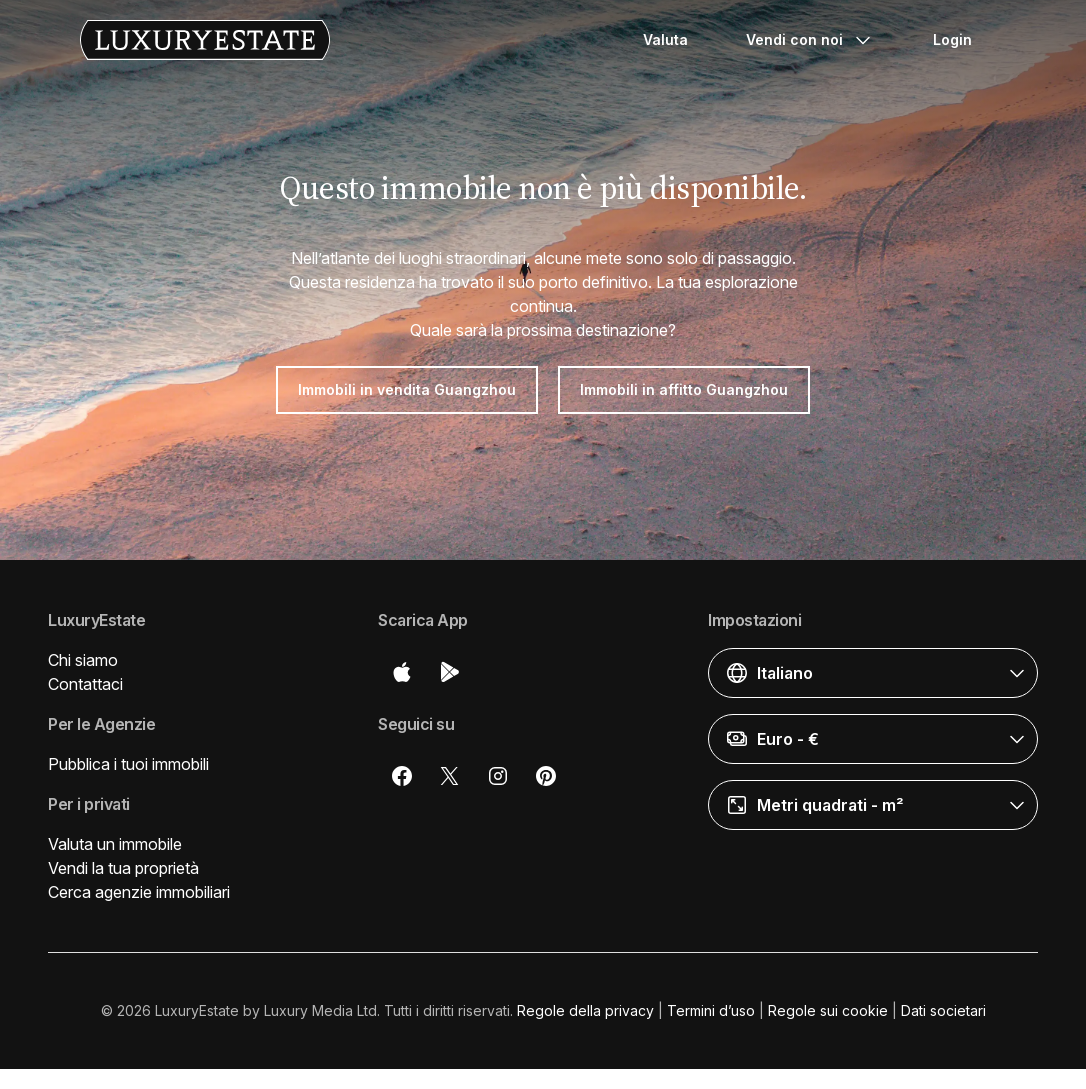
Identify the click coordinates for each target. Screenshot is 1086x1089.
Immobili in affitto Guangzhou (684, 389)
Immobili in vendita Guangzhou (407, 389)
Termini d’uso (711, 1010)
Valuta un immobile (115, 844)
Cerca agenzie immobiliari (139, 892)
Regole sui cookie (828, 1010)
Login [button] (952, 39)
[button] (873, 673)
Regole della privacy (585, 1010)
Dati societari (943, 1010)
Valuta (665, 39)
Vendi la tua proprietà (123, 868)
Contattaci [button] (85, 684)
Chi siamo (83, 660)
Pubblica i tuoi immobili (128, 764)
